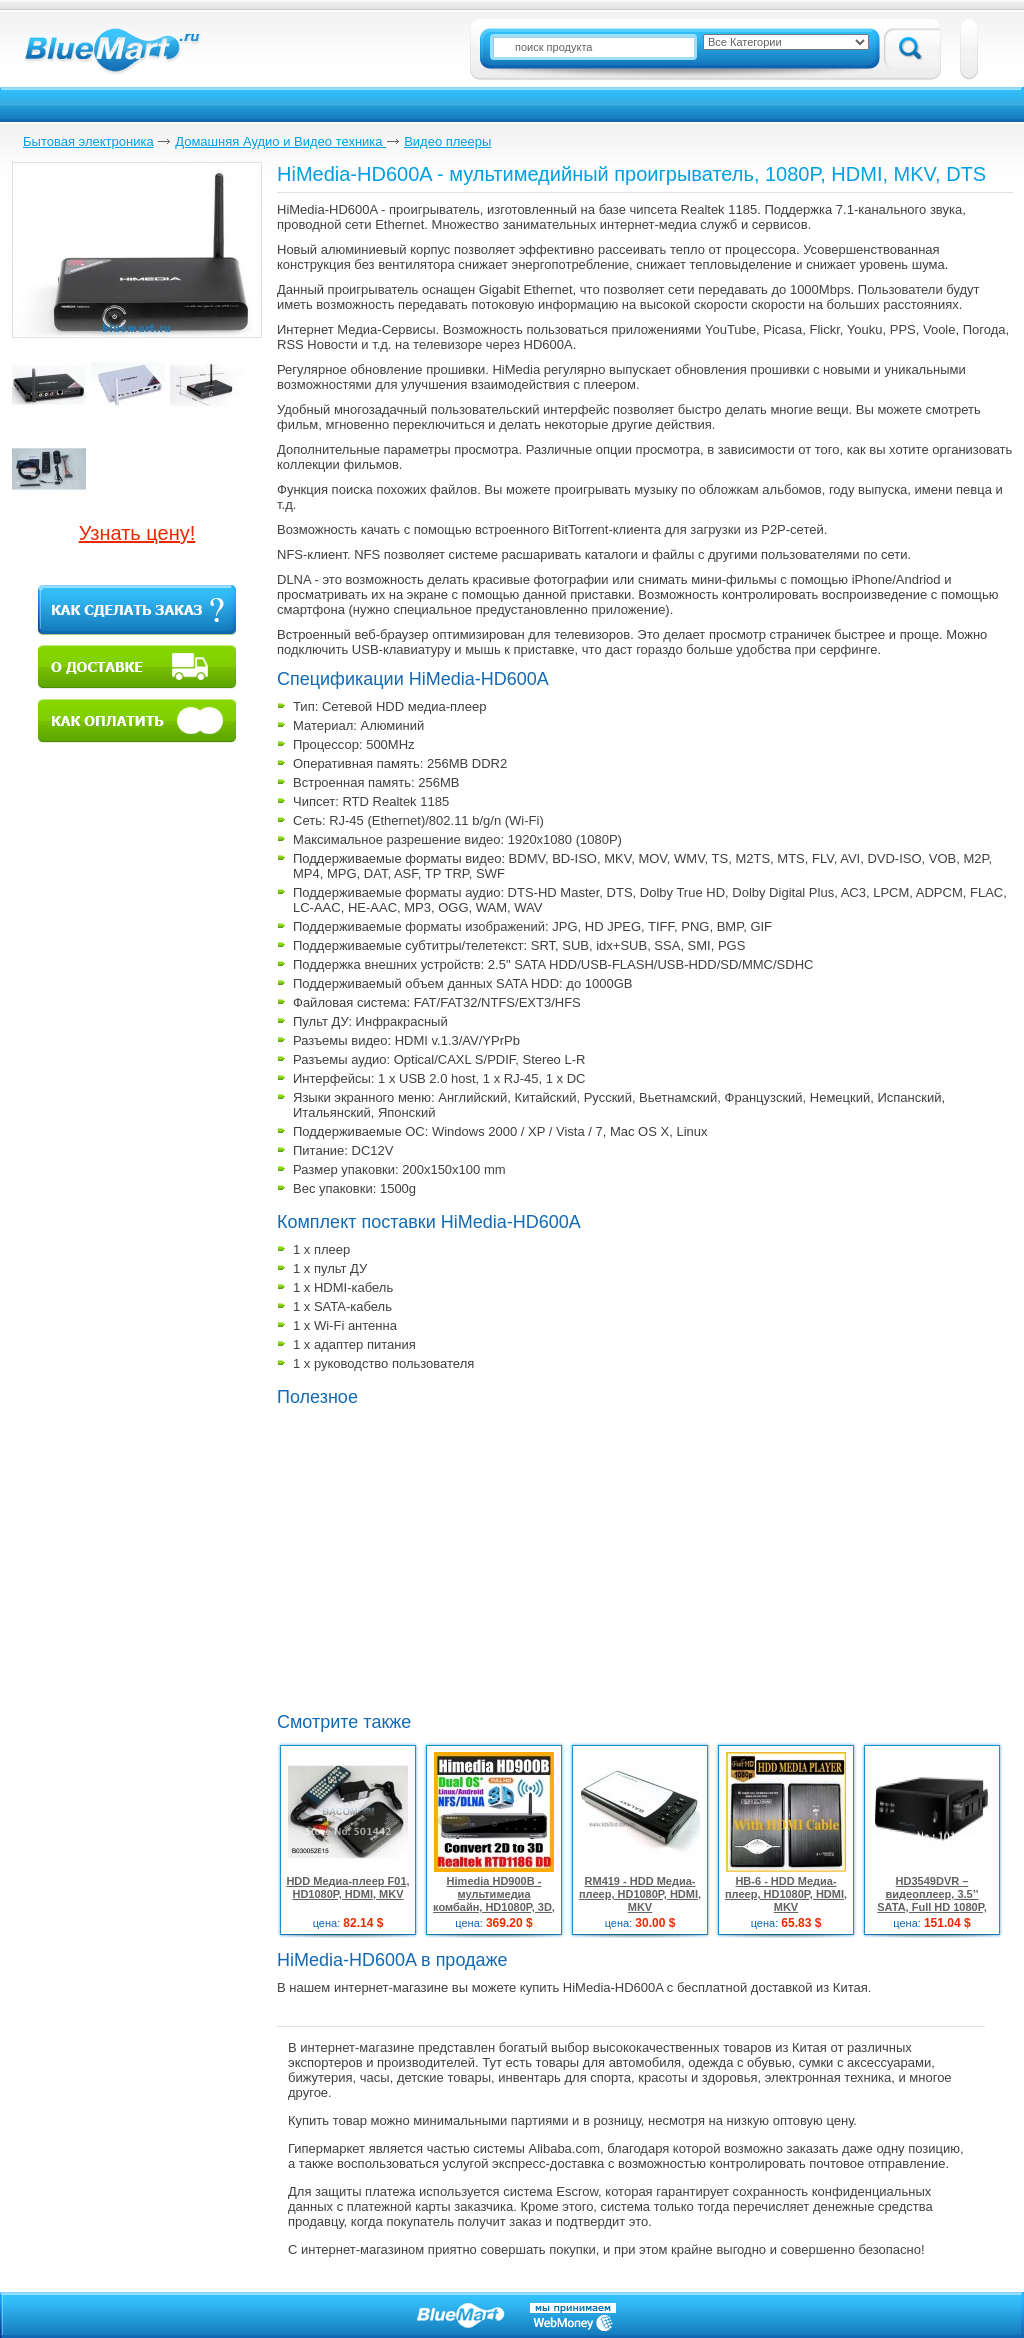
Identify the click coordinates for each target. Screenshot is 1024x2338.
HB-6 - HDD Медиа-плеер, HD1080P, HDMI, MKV (786, 1894)
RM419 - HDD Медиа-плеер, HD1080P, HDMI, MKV (640, 1894)
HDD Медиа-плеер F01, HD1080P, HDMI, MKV (347, 1887)
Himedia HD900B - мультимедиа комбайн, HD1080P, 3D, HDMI (494, 1900)
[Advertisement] (563, 1557)
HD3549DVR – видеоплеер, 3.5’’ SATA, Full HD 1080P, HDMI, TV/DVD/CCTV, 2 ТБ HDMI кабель (932, 1907)
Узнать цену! (137, 533)
